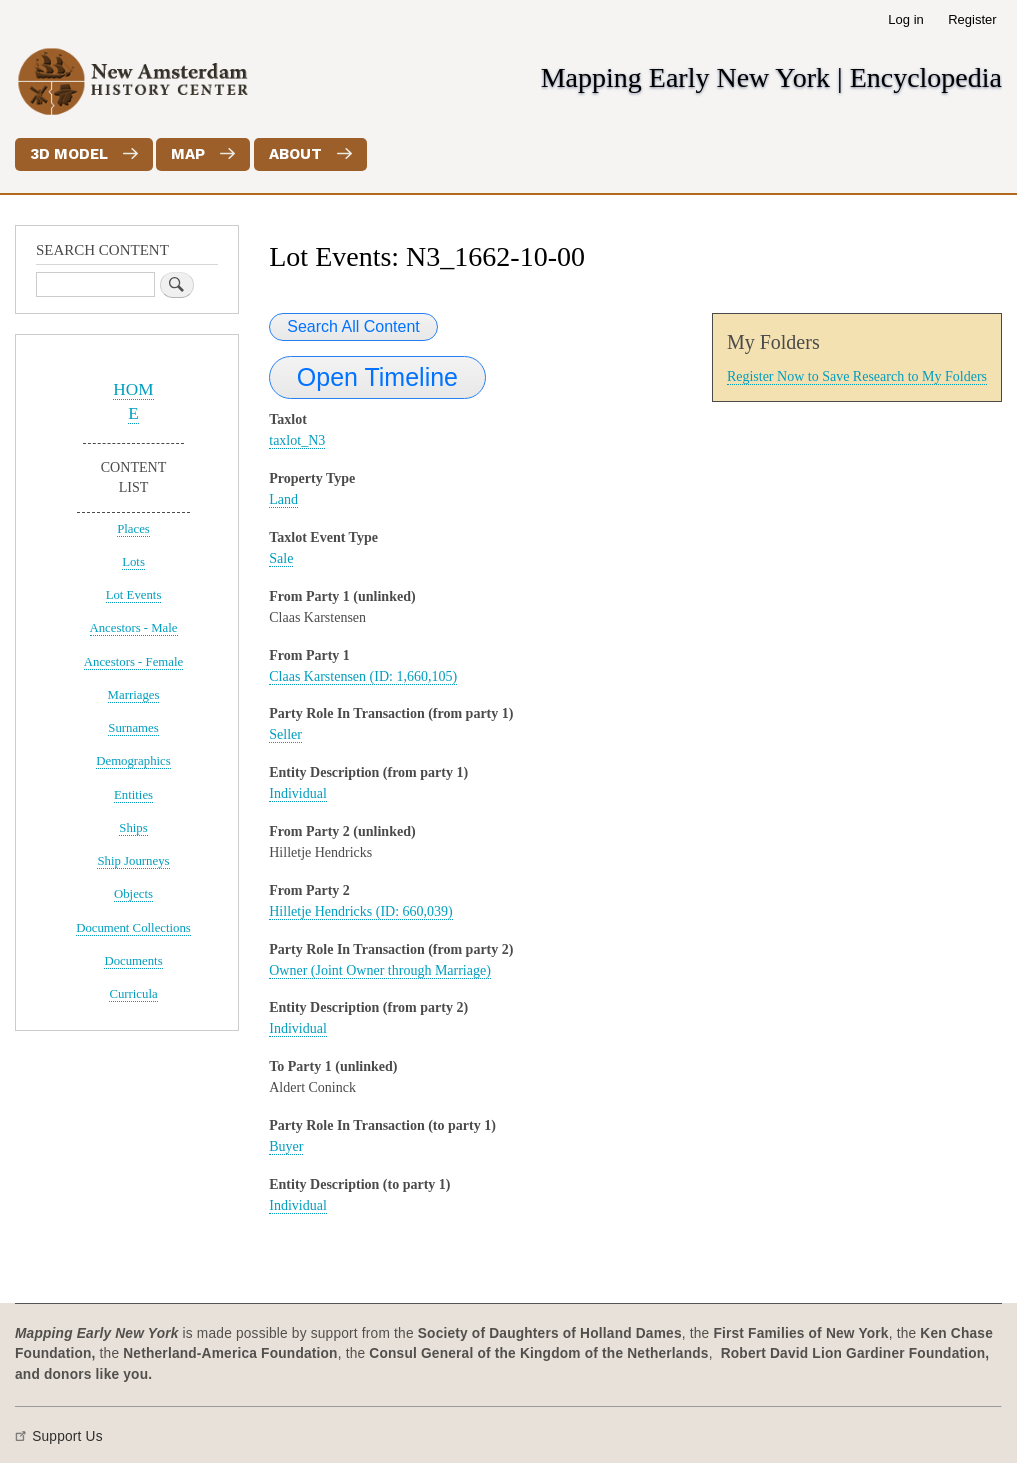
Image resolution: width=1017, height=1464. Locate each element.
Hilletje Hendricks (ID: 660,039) (361, 911)
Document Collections (133, 928)
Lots (133, 562)
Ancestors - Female (133, 662)
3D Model (69, 154)
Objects (133, 894)
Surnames (133, 728)
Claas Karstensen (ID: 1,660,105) (363, 676)
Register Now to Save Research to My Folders (857, 376)
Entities (133, 795)
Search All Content (353, 326)
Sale (281, 558)
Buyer (286, 1146)
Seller (285, 734)
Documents (133, 961)
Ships (133, 828)
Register (972, 19)
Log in (905, 19)
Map (188, 154)
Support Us (67, 1436)
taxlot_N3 (297, 440)
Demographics (133, 761)
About (295, 154)
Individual (298, 793)
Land (283, 499)
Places (133, 529)
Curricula (133, 994)
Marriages (134, 695)
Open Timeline (377, 377)
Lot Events (134, 595)
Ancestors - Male (134, 628)
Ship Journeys (133, 861)
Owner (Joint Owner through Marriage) (380, 970)
